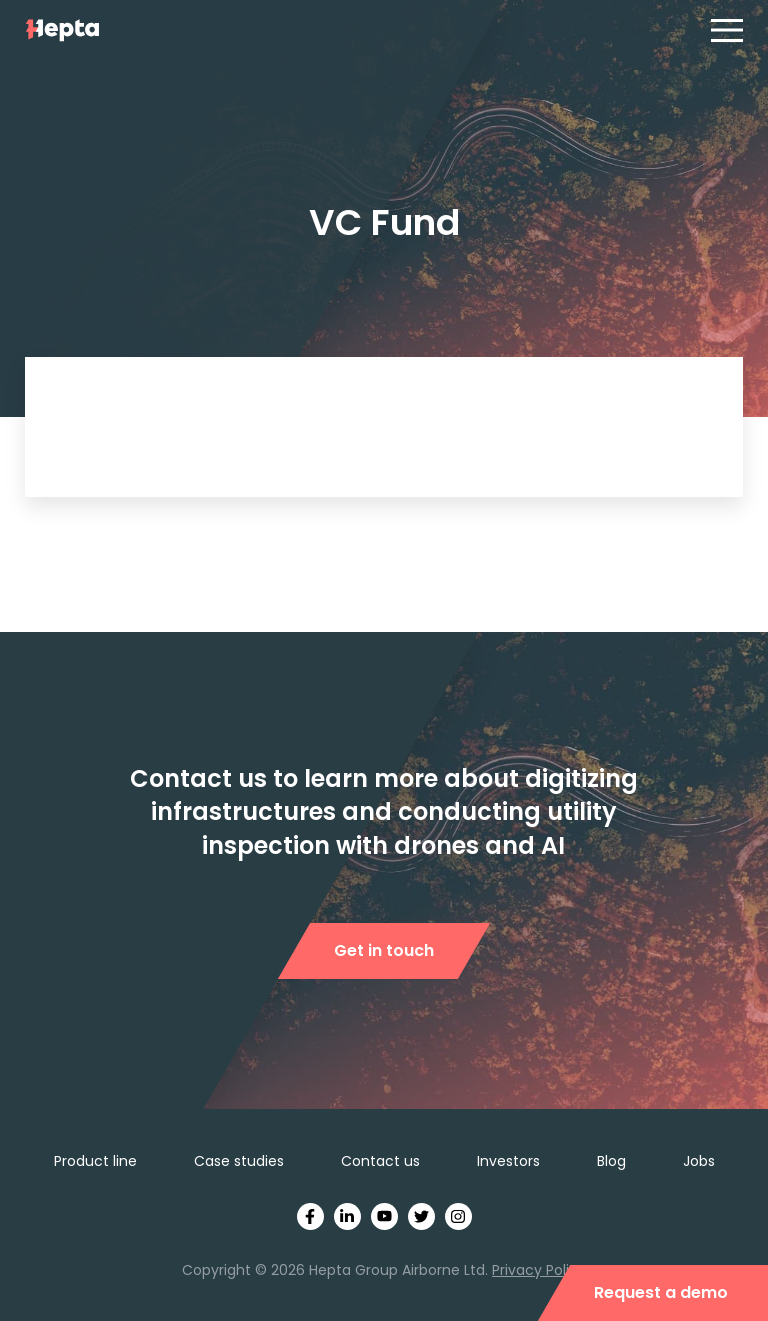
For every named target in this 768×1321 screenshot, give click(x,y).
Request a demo (661, 1292)
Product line (95, 1161)
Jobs (699, 1161)
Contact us (380, 1161)
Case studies (239, 1161)
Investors (508, 1161)
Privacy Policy (539, 1270)
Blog (611, 1161)
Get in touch (384, 950)
